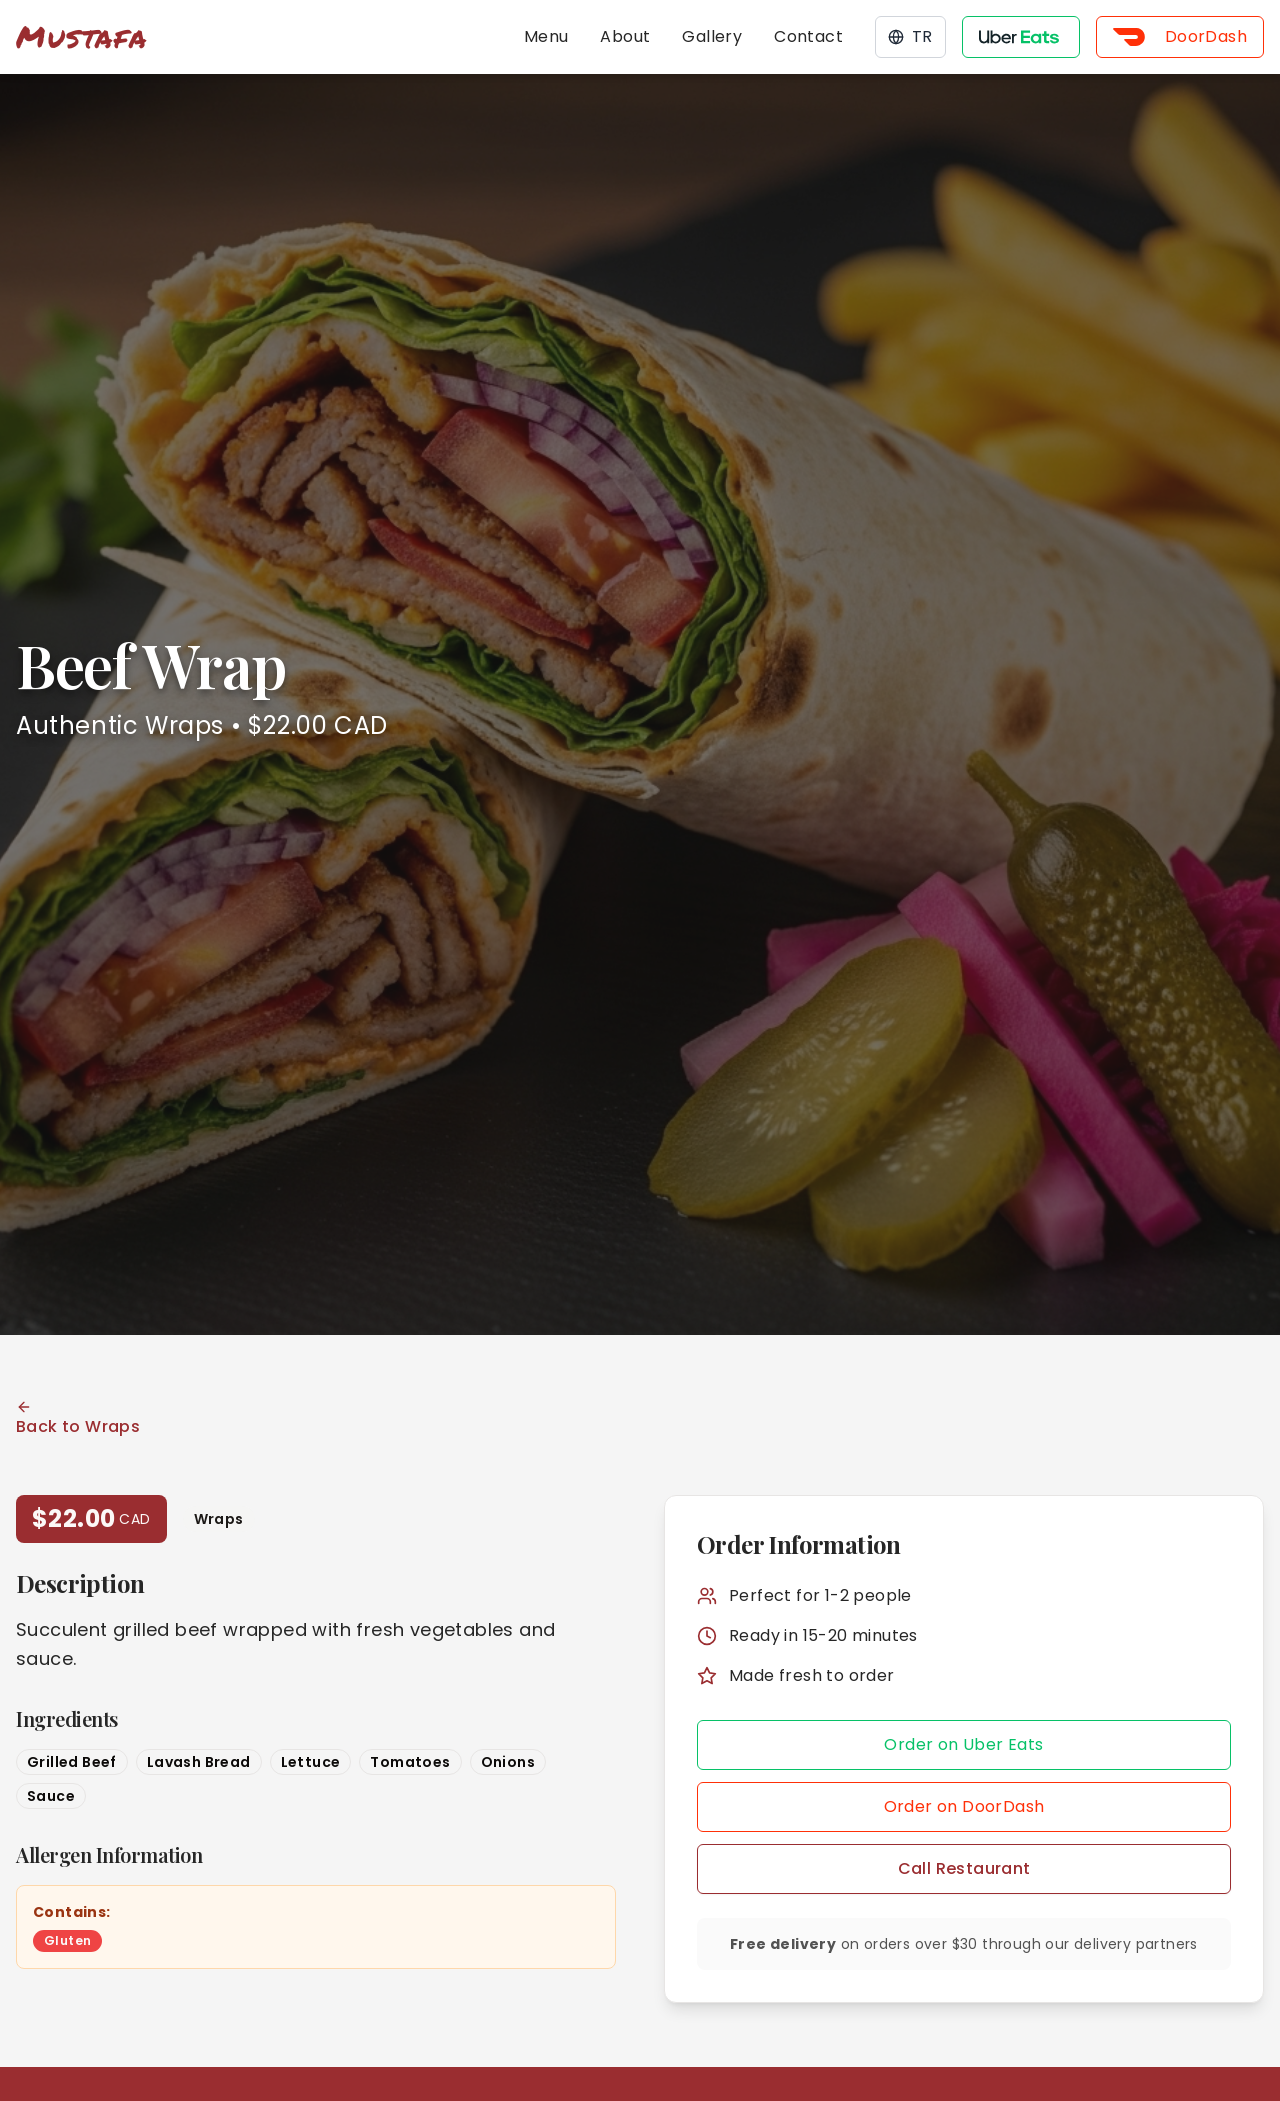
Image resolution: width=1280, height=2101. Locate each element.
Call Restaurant (964, 1868)
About (625, 36)
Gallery (712, 36)
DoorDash (1180, 36)
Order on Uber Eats (963, 1744)
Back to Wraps (78, 1418)
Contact (808, 36)
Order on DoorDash (964, 1806)
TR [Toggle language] (910, 36)
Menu (546, 36)
